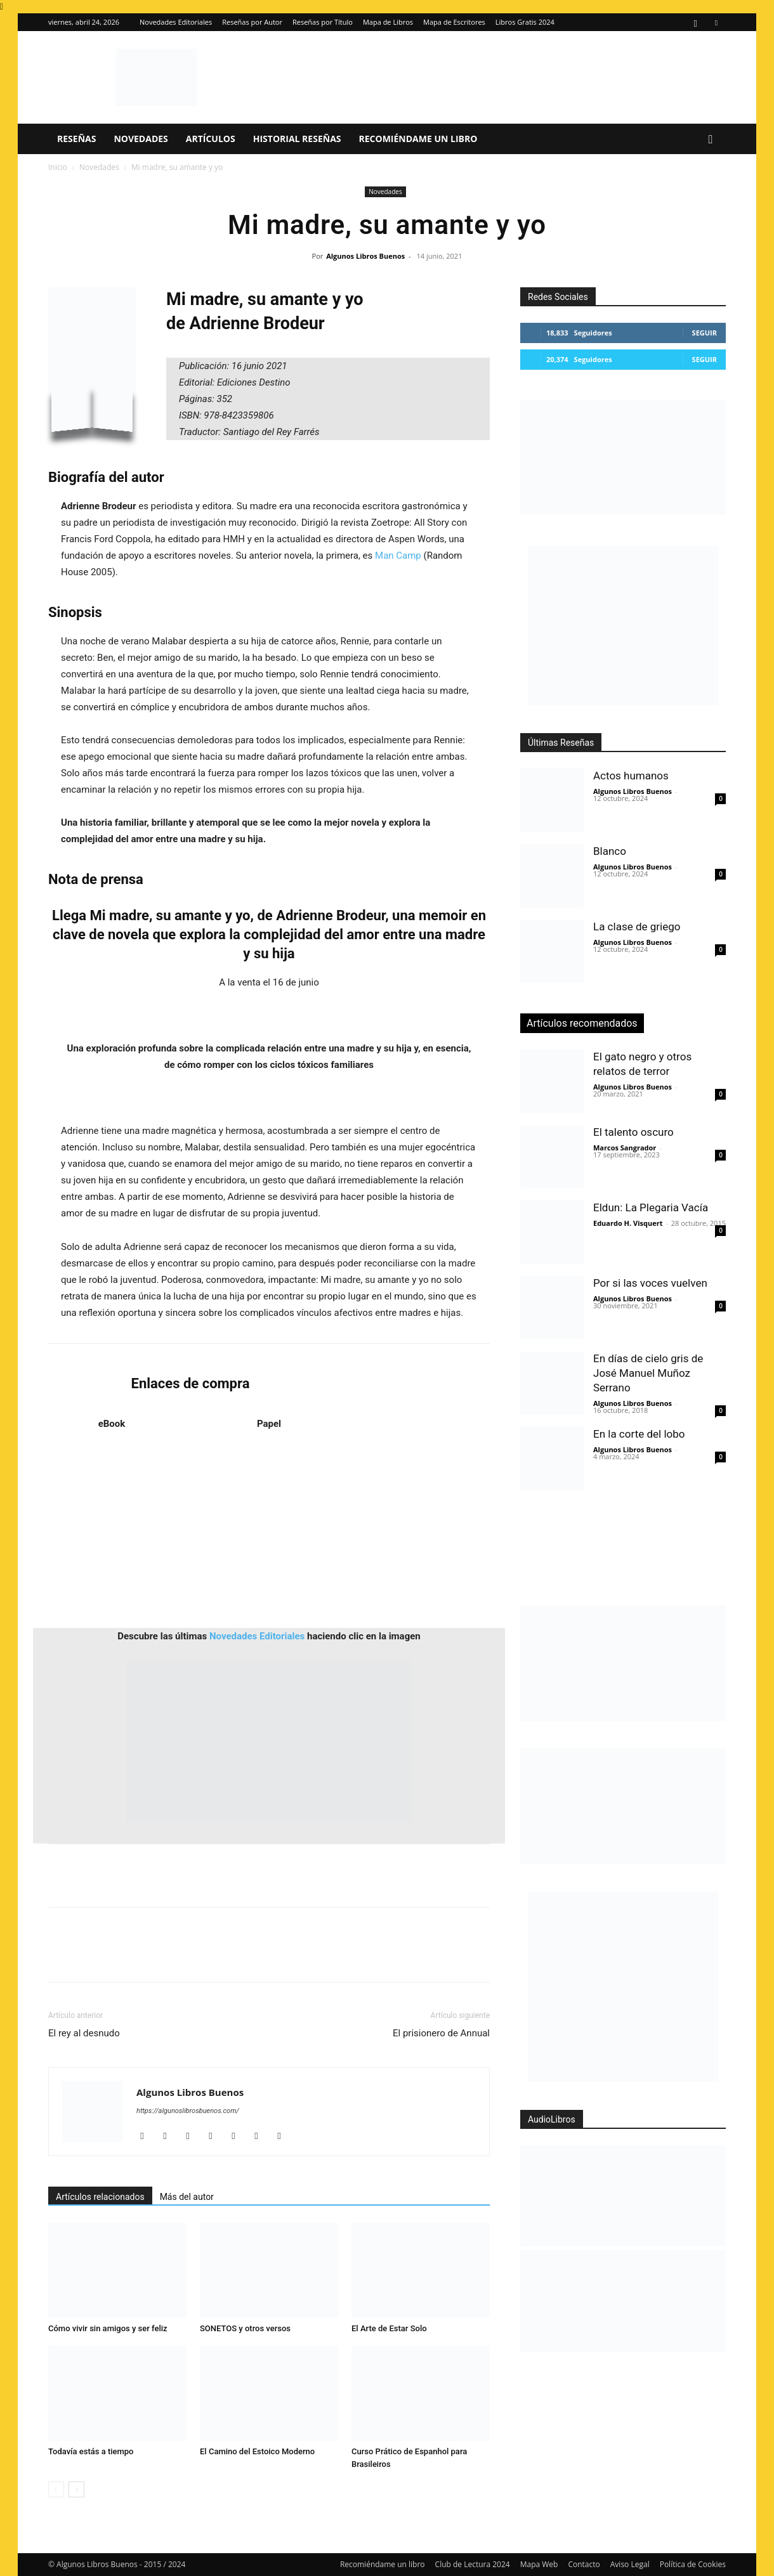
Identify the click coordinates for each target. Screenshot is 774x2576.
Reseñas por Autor (252, 22)
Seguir (704, 332)
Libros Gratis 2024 (524, 22)
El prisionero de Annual (441, 2033)
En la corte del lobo (639, 1434)
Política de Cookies (693, 2564)
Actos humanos (631, 775)
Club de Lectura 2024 (472, 2564)
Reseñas (76, 139)
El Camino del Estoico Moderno (257, 2451)
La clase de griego (636, 926)
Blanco (609, 851)
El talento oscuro (633, 1132)
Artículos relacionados (100, 2197)
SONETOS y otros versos (245, 2328)
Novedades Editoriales (176, 22)
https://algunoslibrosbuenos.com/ (187, 2111)
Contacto (584, 2564)
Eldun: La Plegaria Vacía (650, 1207)
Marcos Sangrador (624, 1147)
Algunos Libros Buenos (365, 256)
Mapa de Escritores (454, 22)
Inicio (57, 167)
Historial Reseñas (297, 139)
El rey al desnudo (84, 2033)
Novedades (140, 139)
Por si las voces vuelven (650, 1283)
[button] (710, 140)
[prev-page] (56, 2489)
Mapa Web (539, 2564)
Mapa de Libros (388, 22)
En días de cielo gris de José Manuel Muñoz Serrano (648, 1373)
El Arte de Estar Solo (389, 2328)
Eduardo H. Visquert (627, 1223)
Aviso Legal (630, 2564)
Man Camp (398, 555)
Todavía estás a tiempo (91, 2451)
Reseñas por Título (322, 22)
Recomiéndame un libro (418, 139)
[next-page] (76, 2489)
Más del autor (187, 2197)
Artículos (210, 139)
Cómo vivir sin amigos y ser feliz (107, 2328)
